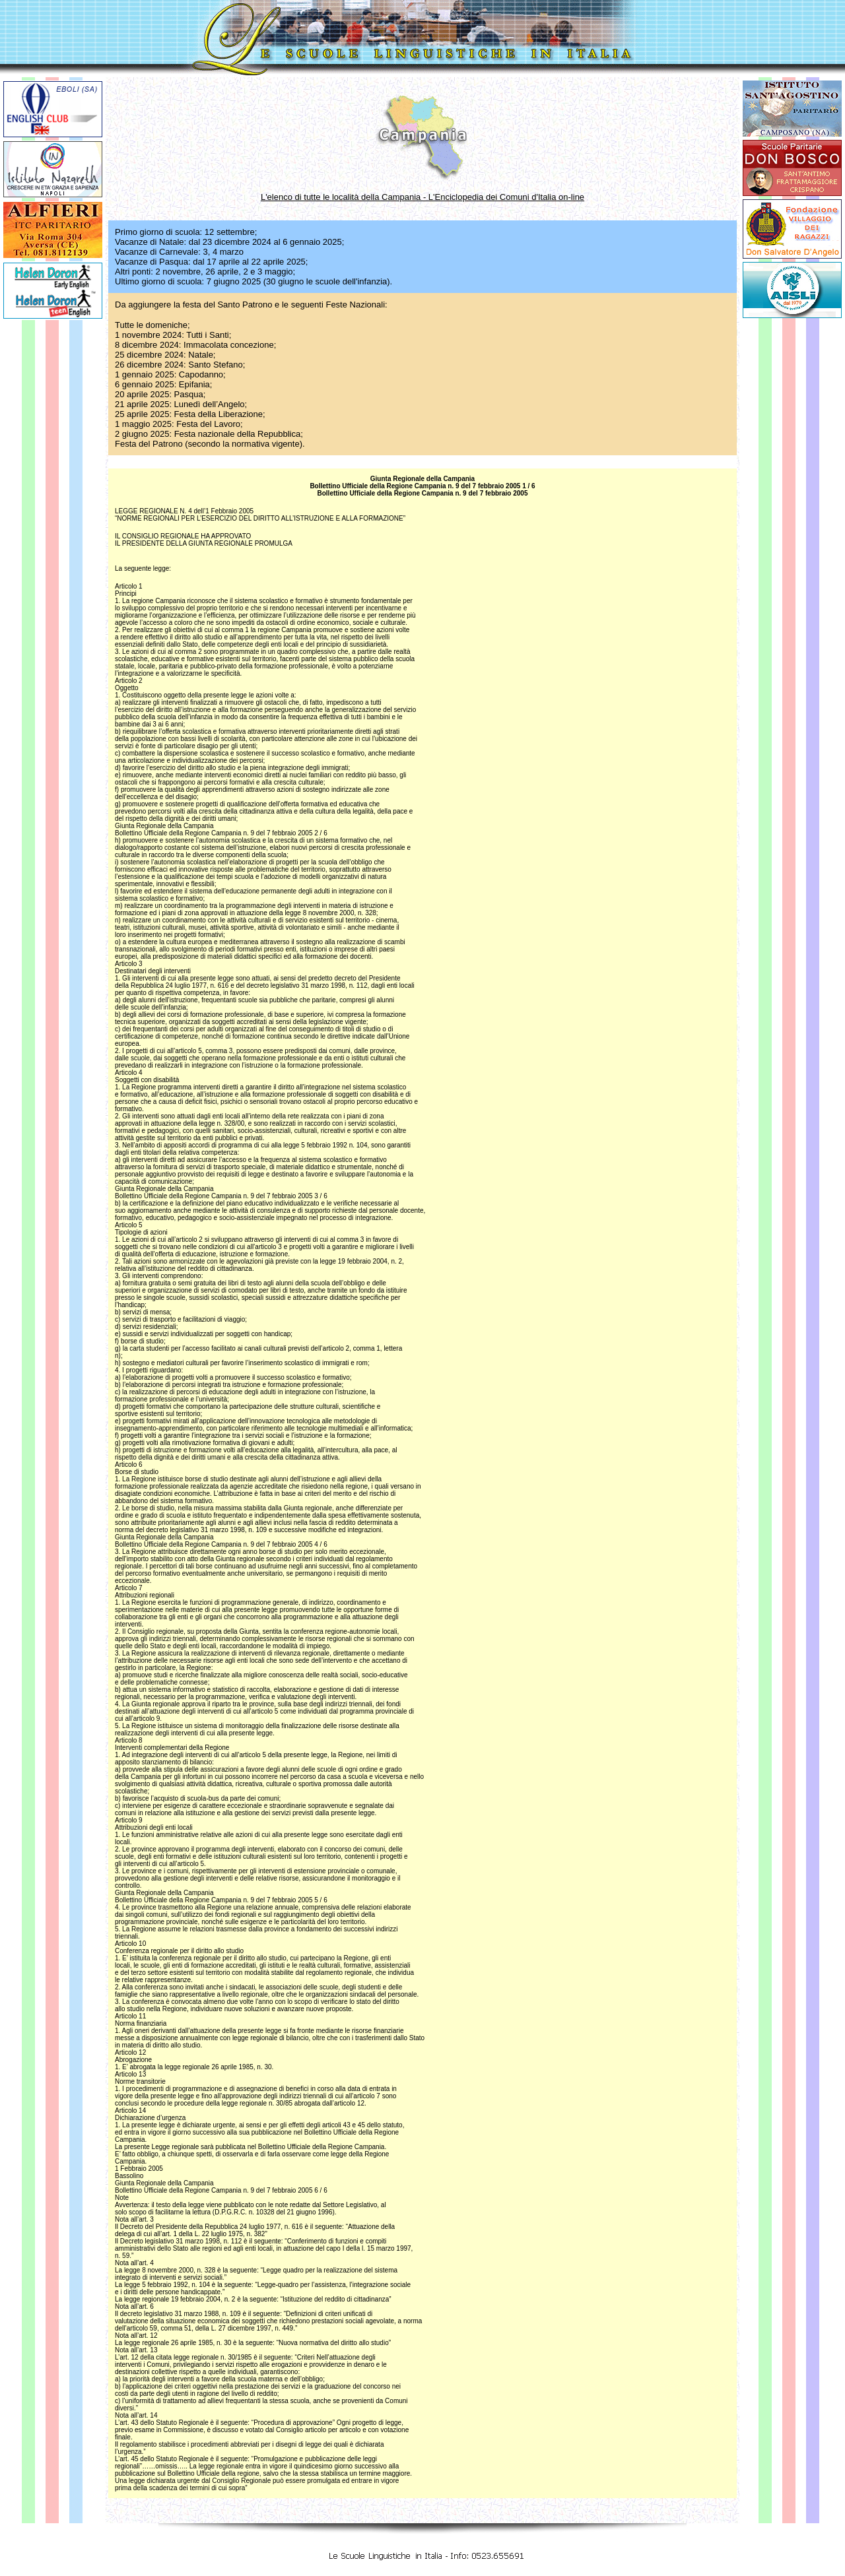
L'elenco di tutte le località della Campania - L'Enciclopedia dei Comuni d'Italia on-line (422, 197)
